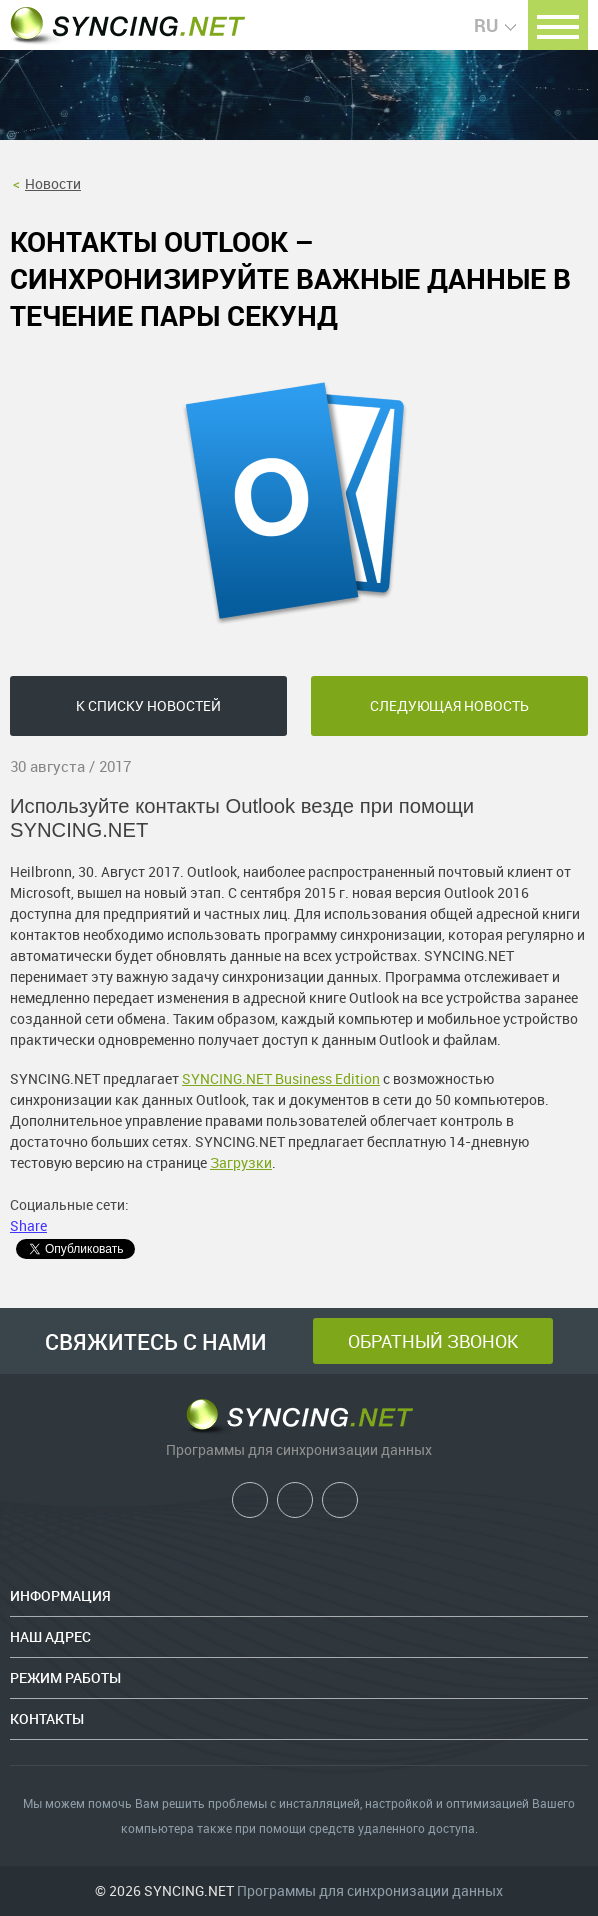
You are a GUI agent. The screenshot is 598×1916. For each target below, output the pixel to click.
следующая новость (449, 705)
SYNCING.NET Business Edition (281, 1078)
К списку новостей (148, 705)
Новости (53, 183)
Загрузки (241, 1162)
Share (28, 1225)
